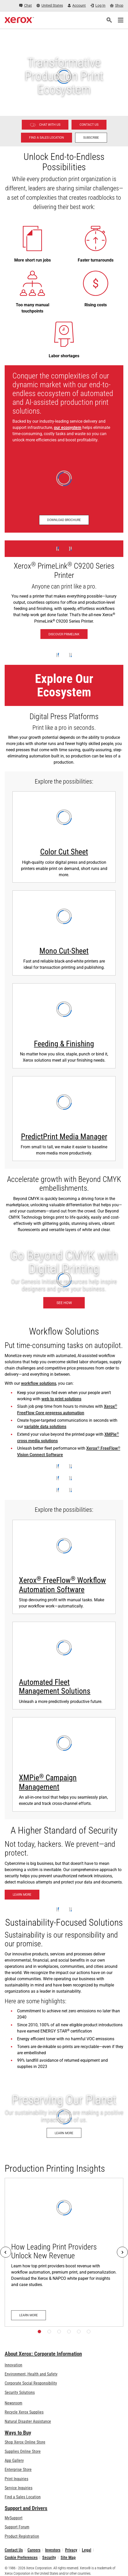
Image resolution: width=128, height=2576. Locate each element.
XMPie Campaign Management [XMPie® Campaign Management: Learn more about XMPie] (48, 1782)
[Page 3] (59, 2331)
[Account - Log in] (77, 5)
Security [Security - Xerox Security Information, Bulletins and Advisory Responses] (49, 2557)
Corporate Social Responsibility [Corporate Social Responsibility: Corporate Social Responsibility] (31, 2383)
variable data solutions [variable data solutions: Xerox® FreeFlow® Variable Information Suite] (45, 1426)
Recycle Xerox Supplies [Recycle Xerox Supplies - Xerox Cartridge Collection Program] (24, 2412)
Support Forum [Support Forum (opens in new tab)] (17, 2527)
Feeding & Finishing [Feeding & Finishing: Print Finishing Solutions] (64, 1043)
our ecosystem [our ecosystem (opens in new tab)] (67, 427)
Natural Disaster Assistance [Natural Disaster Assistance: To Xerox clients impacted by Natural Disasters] (28, 2421)
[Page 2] (49, 2331)
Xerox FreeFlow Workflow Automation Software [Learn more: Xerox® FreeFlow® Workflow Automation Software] (62, 1585)
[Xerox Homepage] (19, 20)
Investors (52, 2550)
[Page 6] (89, 2331)
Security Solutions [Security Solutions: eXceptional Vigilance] (20, 2392)
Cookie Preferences (21, 2557)
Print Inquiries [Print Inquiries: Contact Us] (16, 2478)
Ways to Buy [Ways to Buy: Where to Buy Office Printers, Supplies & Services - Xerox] (18, 2433)
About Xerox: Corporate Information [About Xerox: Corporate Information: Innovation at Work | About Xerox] (43, 2354)
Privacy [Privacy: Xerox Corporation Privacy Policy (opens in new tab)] (71, 2550)
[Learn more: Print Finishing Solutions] (64, 1026)
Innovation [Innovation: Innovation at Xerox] (13, 2365)
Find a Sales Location (23, 2497)
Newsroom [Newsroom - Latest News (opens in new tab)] (13, 2403)
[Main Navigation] (120, 20)
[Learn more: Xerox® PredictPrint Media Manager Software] (64, 1118)
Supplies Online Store (23, 2451)
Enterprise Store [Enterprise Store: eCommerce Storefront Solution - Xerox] (18, 2469)
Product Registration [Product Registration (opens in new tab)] (22, 2536)
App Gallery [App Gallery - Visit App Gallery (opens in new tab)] (14, 2460)
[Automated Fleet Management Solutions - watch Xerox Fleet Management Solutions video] (64, 1665)
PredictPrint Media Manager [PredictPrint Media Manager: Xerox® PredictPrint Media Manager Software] (64, 1136)
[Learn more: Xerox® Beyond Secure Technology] (22, 1895)
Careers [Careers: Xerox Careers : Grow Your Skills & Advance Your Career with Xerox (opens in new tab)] (33, 2550)
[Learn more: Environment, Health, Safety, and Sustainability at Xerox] (64, 2116)
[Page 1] (39, 2331)
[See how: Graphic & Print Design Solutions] (64, 1279)
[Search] (109, 20)
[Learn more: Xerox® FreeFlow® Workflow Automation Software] (64, 1567)
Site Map (68, 2557)
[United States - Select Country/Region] (50, 5)
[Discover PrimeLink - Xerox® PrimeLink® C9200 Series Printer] (64, 592)
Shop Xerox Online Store (25, 2442)
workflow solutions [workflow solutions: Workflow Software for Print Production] (38, 1383)
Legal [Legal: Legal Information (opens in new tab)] (86, 2550)
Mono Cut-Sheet (64, 950)
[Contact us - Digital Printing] (89, 125)
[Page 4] (69, 2331)
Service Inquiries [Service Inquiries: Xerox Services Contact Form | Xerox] (18, 2487)
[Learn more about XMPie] (64, 1764)
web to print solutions (61, 1398)
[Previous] (5, 2252)
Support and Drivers (26, 2508)
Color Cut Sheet (64, 851)
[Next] (122, 2252)
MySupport (14, 2517)
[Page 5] (79, 2331)
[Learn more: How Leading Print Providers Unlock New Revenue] (64, 2252)
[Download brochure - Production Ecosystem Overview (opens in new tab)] (64, 520)
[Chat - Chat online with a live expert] (25, 5)
